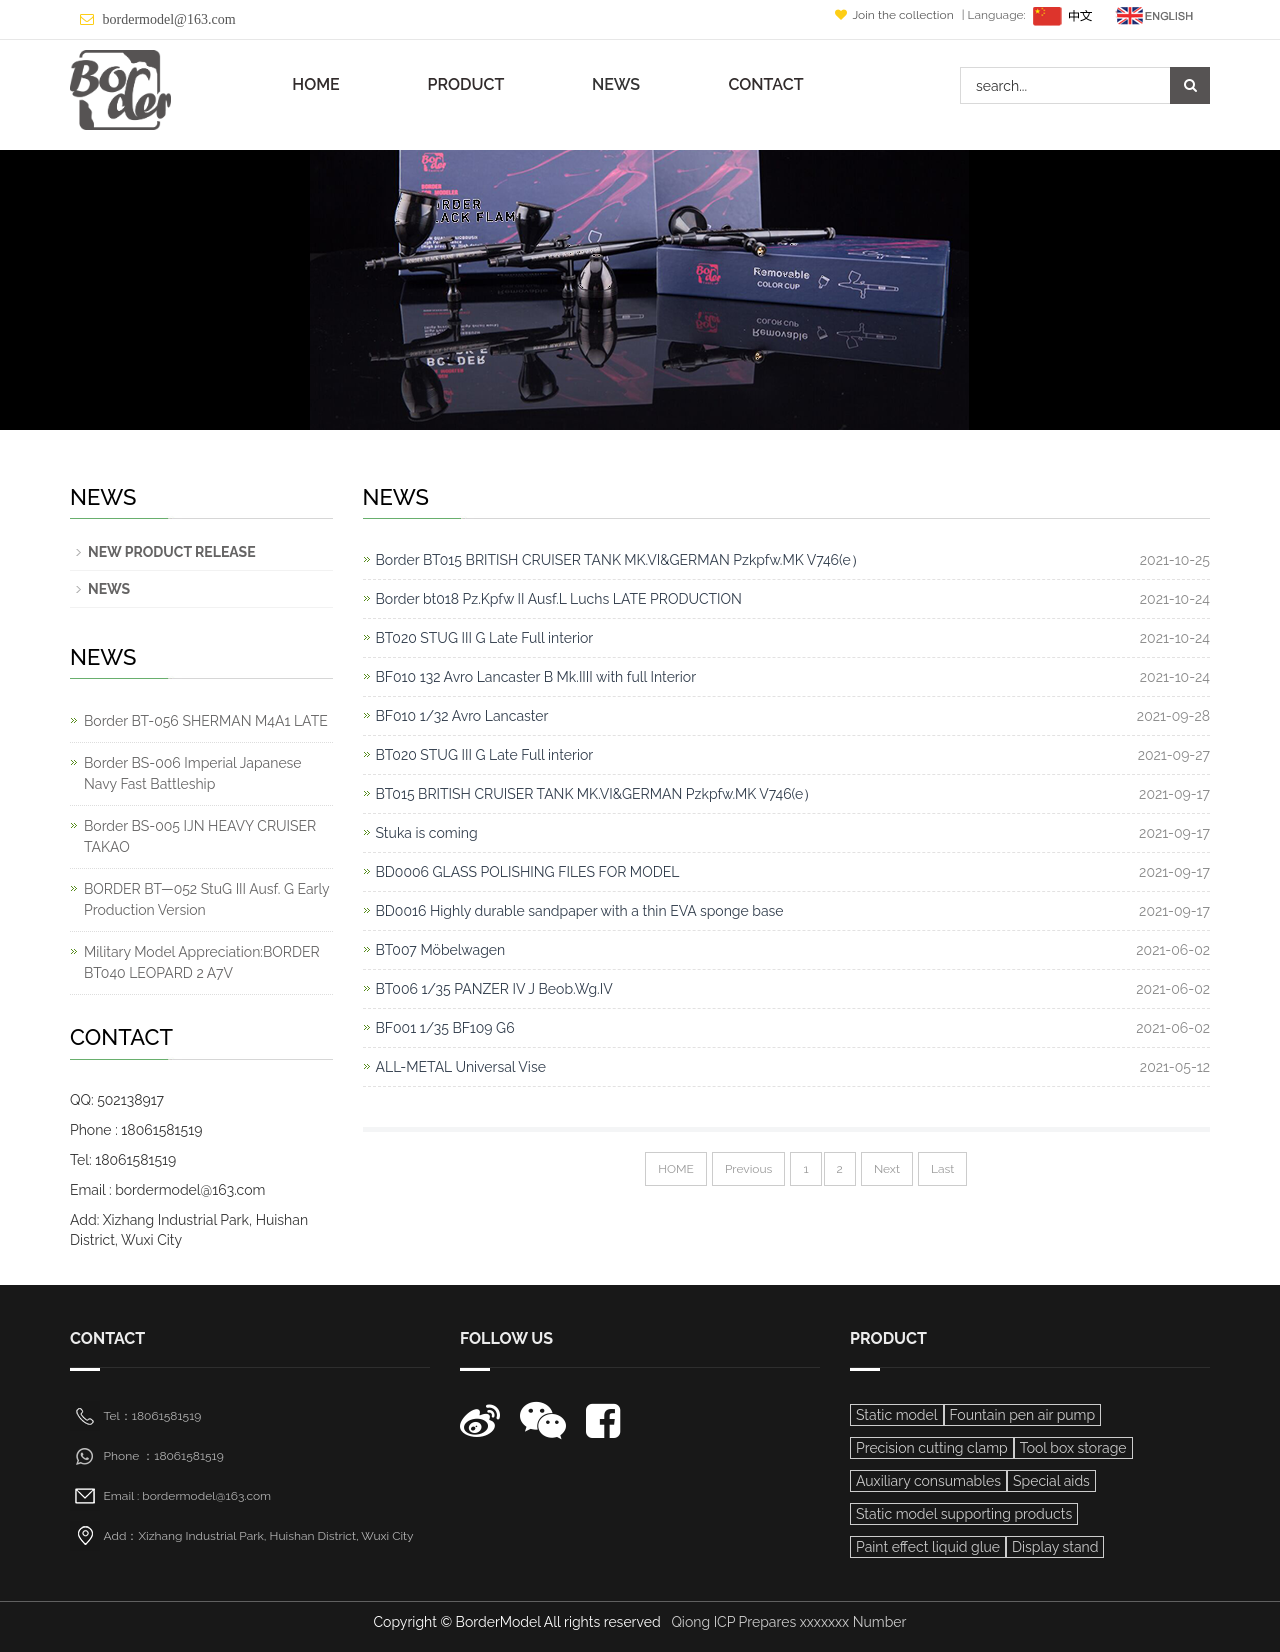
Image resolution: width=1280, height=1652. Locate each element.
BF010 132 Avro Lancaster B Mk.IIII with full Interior (536, 677)
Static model (897, 1415)
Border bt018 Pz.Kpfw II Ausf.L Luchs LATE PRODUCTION (559, 599)
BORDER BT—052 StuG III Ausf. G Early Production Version (206, 899)
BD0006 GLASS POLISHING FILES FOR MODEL (528, 872)
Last (942, 1169)
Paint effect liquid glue (928, 1547)
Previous (748, 1169)
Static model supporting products (964, 1514)
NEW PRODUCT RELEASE (172, 552)
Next (887, 1169)
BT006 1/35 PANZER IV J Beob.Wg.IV (494, 989)
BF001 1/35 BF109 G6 (445, 1028)
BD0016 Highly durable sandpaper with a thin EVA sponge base (580, 911)
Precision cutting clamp (932, 1448)
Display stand (1055, 1547)
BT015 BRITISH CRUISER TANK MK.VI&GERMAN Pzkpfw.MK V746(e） (597, 794)
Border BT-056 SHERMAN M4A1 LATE (206, 721)
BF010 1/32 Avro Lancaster (462, 716)
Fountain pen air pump (1023, 1415)
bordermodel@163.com (169, 19)
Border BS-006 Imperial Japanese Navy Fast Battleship (193, 773)
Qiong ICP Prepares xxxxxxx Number (788, 1622)
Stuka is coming (427, 833)
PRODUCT (466, 84)
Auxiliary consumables (928, 1481)
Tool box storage (1073, 1448)
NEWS (616, 84)
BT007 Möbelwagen (441, 950)
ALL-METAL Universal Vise (461, 1067)
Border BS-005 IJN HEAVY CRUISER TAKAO (200, 836)
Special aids (1051, 1481)
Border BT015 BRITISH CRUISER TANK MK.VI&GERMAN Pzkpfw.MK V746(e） (620, 560)
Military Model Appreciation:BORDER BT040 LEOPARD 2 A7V (202, 962)
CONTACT (765, 84)
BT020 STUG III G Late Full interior (485, 638)
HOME (316, 84)
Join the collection (895, 15)
